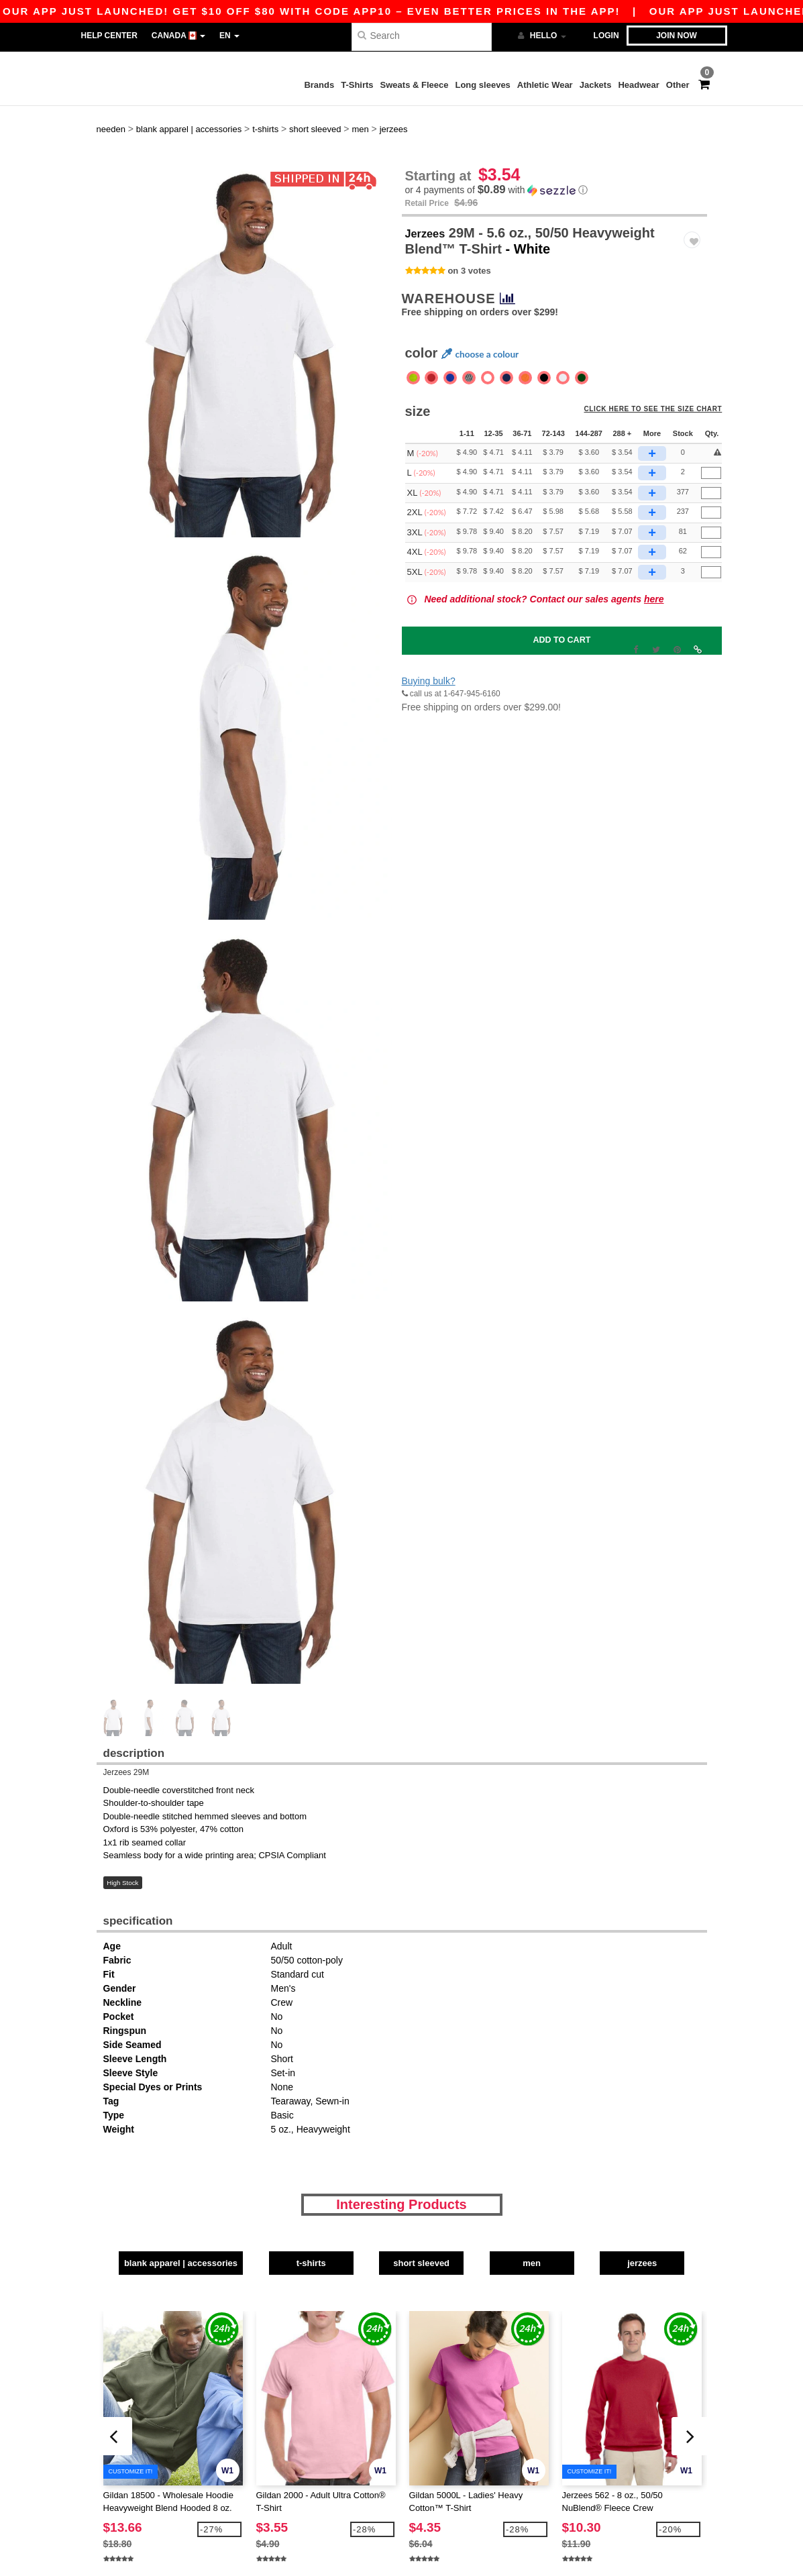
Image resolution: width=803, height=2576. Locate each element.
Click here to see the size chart (659, 389)
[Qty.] (711, 448)
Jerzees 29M (126, 1747)
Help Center (109, 35)
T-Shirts (357, 85)
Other (678, 85)
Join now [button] (676, 35)
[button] (554, 166)
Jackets (596, 85)
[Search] (421, 35)
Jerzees (429, 208)
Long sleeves (482, 85)
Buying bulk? (429, 656)
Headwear (638, 85)
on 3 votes (468, 246)
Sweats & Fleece (414, 85)
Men (594, 2236)
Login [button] (606, 35)
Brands (319, 85)
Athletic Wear (545, 85)
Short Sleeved (452, 2236)
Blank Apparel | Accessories (167, 2236)
